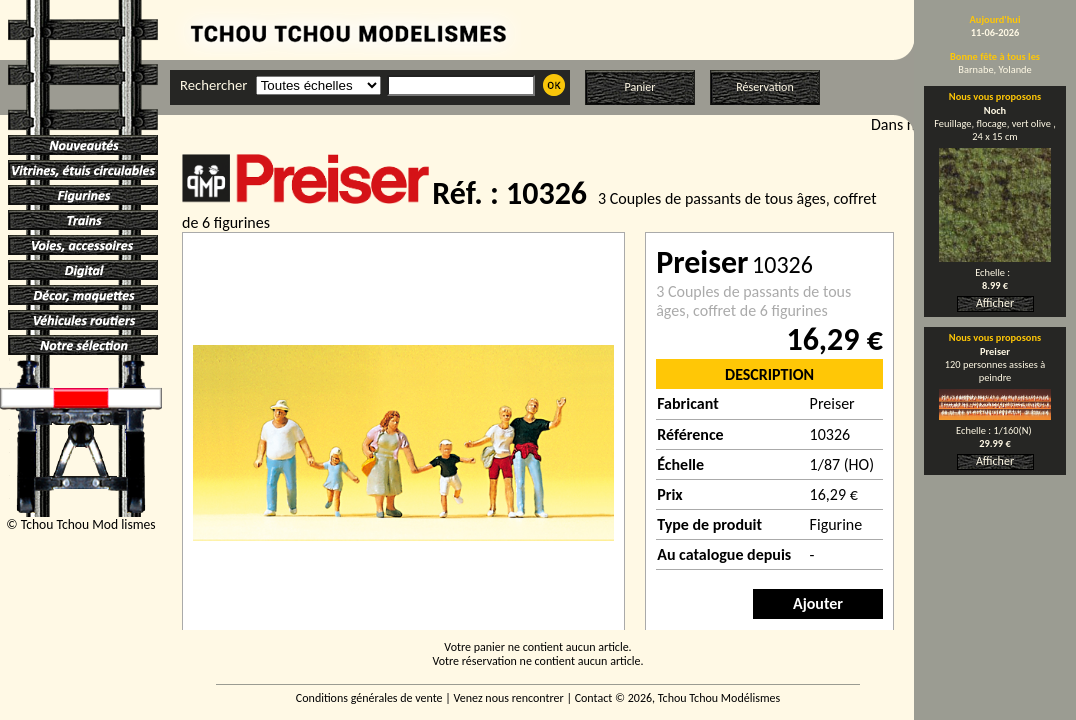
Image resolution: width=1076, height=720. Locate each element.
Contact (594, 698)
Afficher (995, 303)
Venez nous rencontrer (509, 698)
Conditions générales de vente (369, 698)
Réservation (764, 87)
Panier (640, 87)
